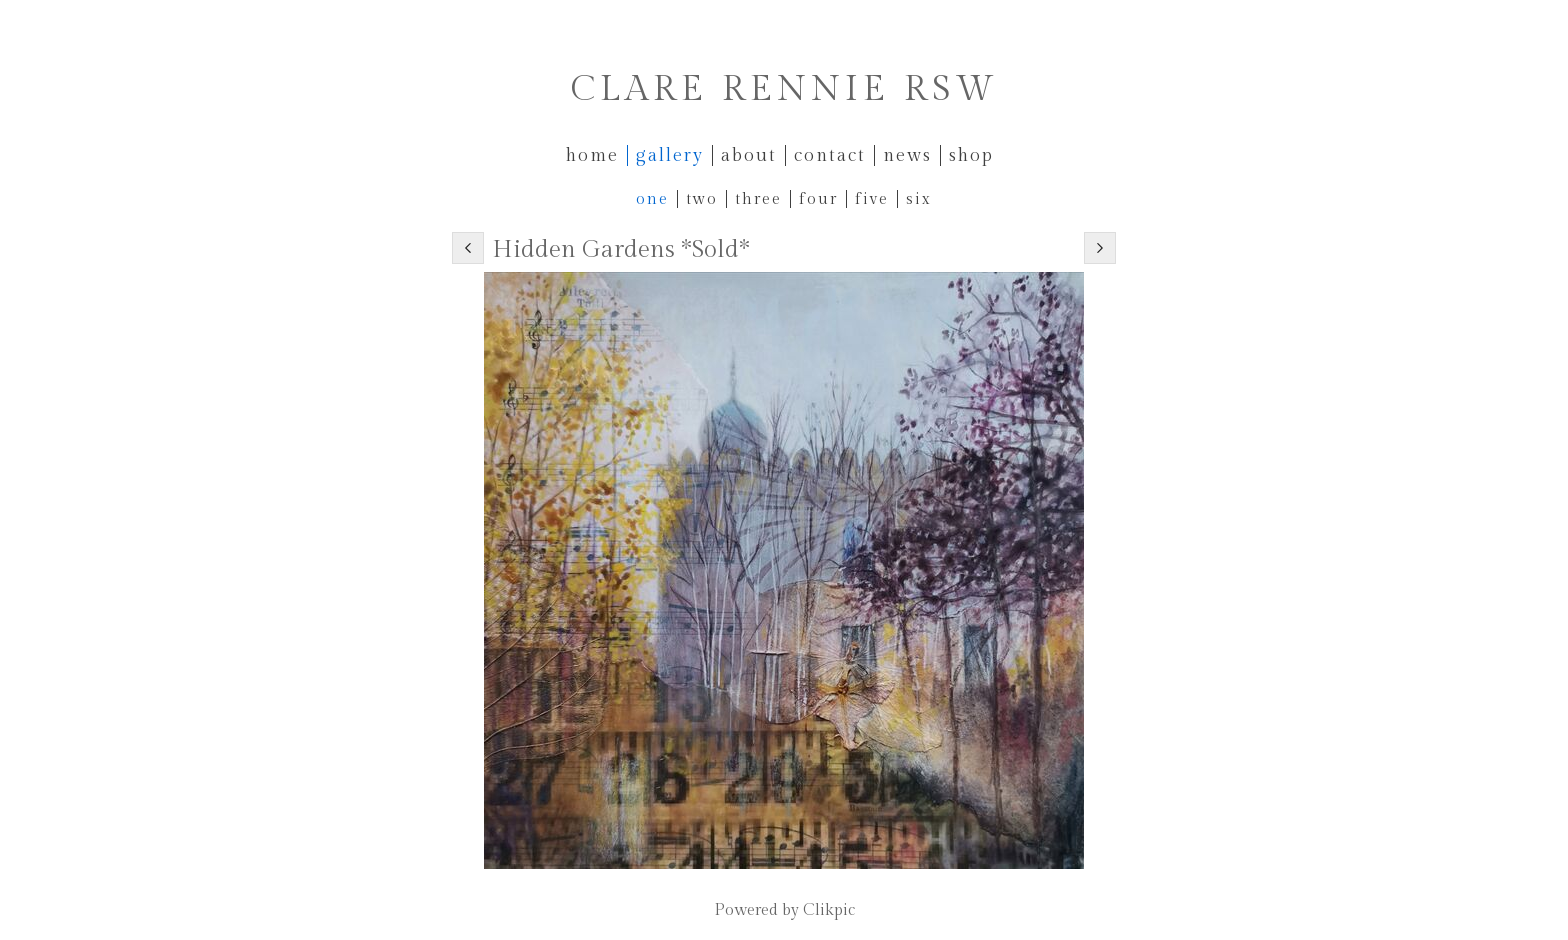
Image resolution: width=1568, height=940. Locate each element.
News (907, 155)
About (749, 155)
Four (818, 199)
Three (758, 199)
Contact (830, 155)
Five (872, 199)
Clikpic (829, 910)
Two (702, 199)
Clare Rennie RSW (784, 89)
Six (919, 199)
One (652, 199)
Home (592, 155)
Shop (971, 155)
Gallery (670, 155)
